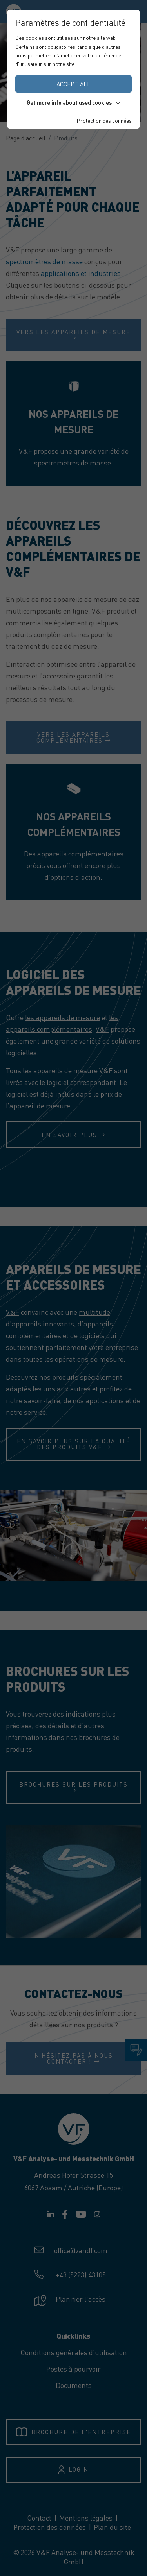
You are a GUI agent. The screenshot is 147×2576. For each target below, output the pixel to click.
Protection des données (104, 120)
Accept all (73, 84)
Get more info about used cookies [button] (73, 102)
